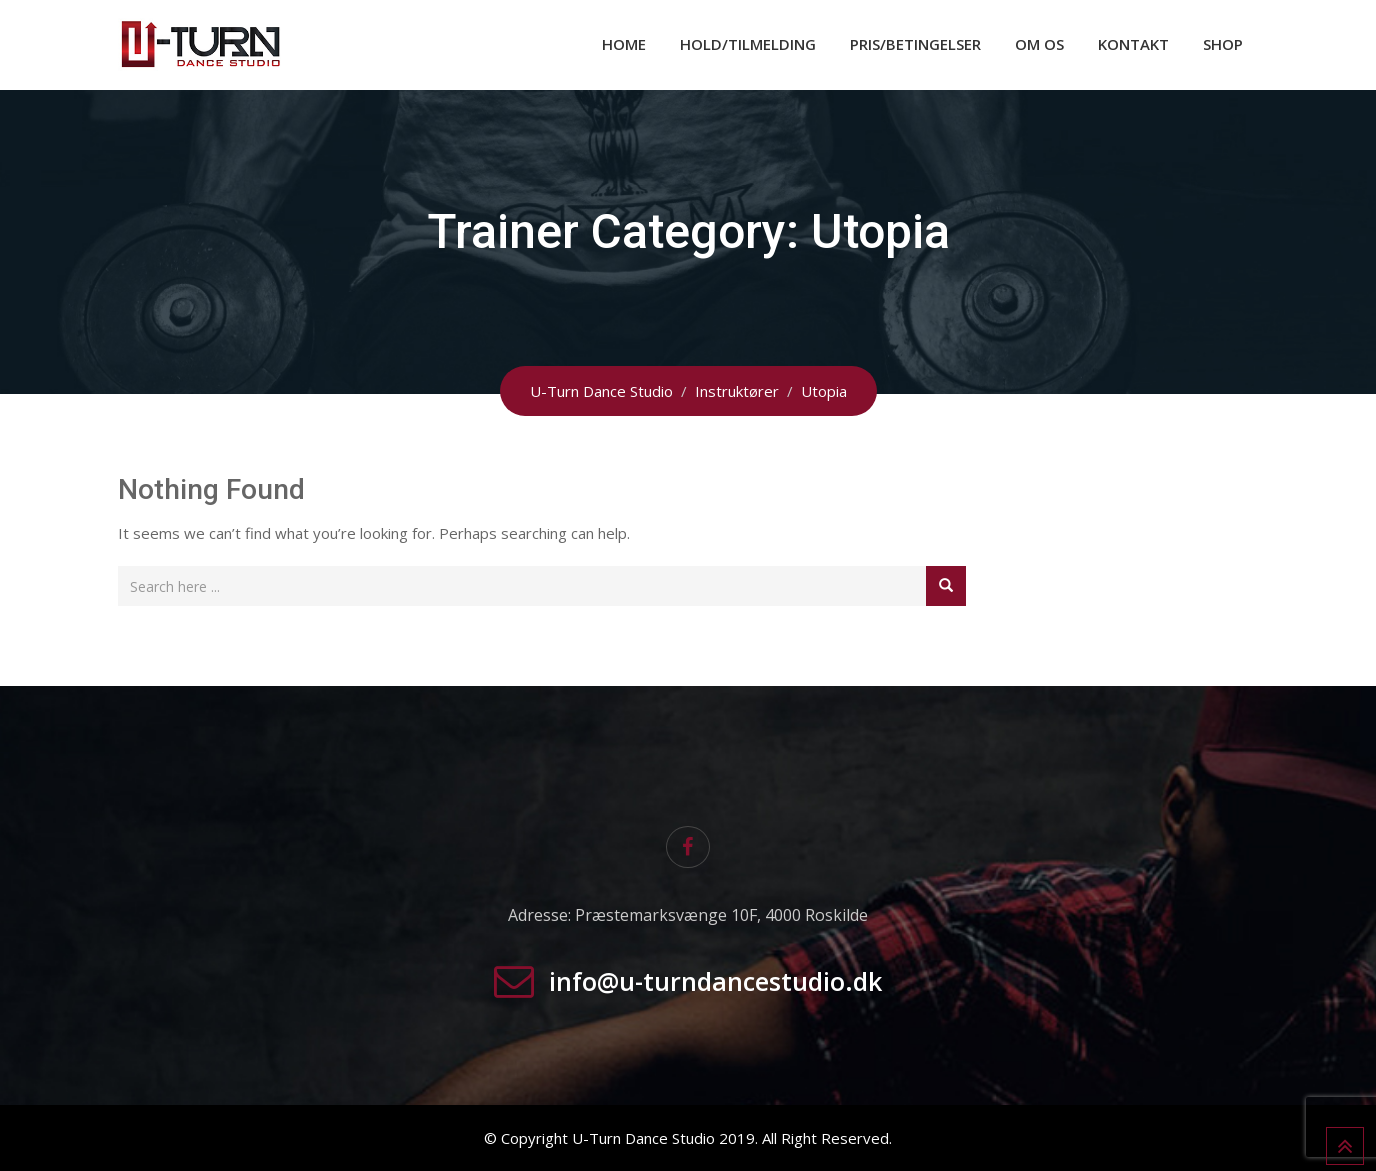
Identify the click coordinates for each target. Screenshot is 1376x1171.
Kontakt (1133, 44)
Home (624, 44)
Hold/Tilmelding (748, 44)
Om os (1039, 44)
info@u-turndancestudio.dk (715, 981)
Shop (1223, 44)
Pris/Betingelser (915, 44)
